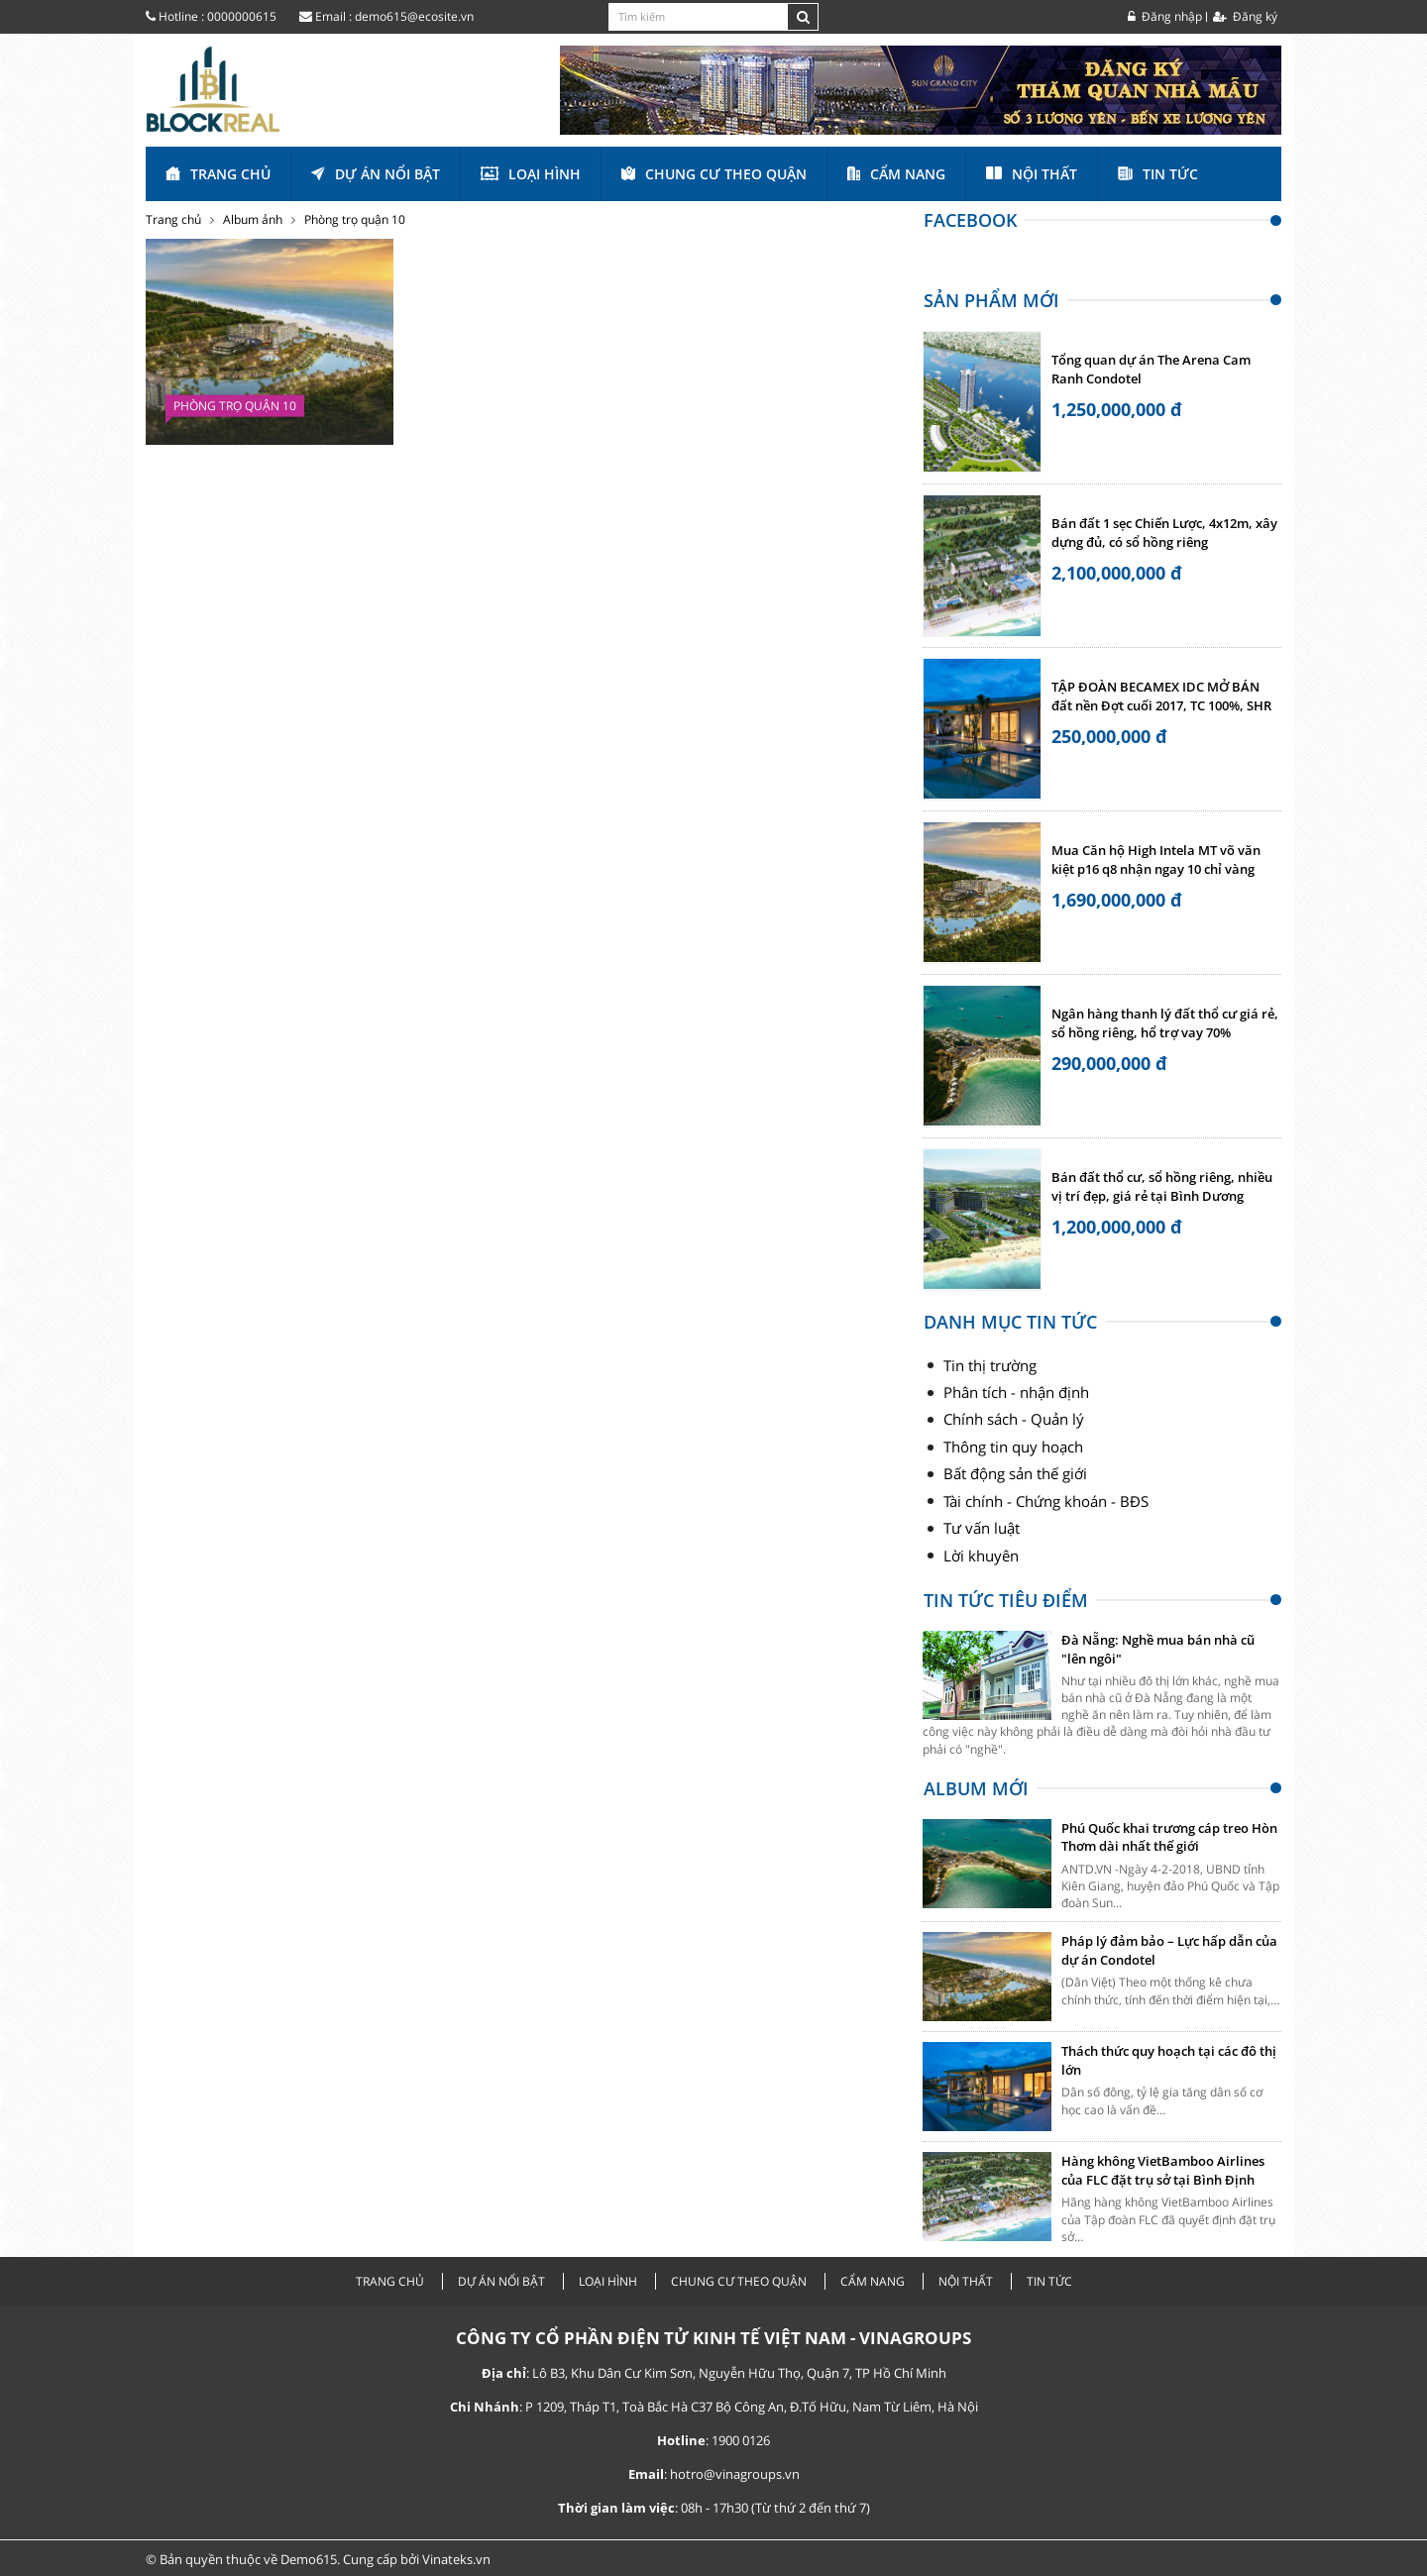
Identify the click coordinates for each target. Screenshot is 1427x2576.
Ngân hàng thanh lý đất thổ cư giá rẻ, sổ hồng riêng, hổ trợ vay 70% (1164, 1023)
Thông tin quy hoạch (1013, 1446)
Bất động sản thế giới (1015, 1473)
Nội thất (1032, 173)
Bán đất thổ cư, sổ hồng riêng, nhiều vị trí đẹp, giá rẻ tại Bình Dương (1161, 1187)
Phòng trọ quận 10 (354, 219)
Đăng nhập (1165, 16)
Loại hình (531, 173)
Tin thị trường (990, 1365)
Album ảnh (252, 219)
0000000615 (241, 16)
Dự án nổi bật (375, 173)
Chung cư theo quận (714, 173)
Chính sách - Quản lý (1013, 1419)
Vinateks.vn (456, 2559)
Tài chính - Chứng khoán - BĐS (1046, 1501)
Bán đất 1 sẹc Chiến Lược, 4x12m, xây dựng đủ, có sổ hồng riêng (1164, 533)
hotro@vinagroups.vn (735, 2474)
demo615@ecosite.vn (414, 16)
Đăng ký (1245, 16)
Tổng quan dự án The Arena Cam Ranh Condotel (1151, 369)
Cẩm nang (896, 173)
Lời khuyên (981, 1555)
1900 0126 (741, 2440)
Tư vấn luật (981, 1528)
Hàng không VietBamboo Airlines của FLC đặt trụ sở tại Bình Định (1162, 2170)
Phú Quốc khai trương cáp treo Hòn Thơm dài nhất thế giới (1169, 1837)
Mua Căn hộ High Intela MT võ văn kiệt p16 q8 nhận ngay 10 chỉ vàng (1156, 860)
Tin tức (1158, 173)
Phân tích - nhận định (1016, 1392)
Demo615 (308, 2559)
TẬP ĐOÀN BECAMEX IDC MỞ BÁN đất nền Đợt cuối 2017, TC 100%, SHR (1161, 696)
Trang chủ (218, 173)
